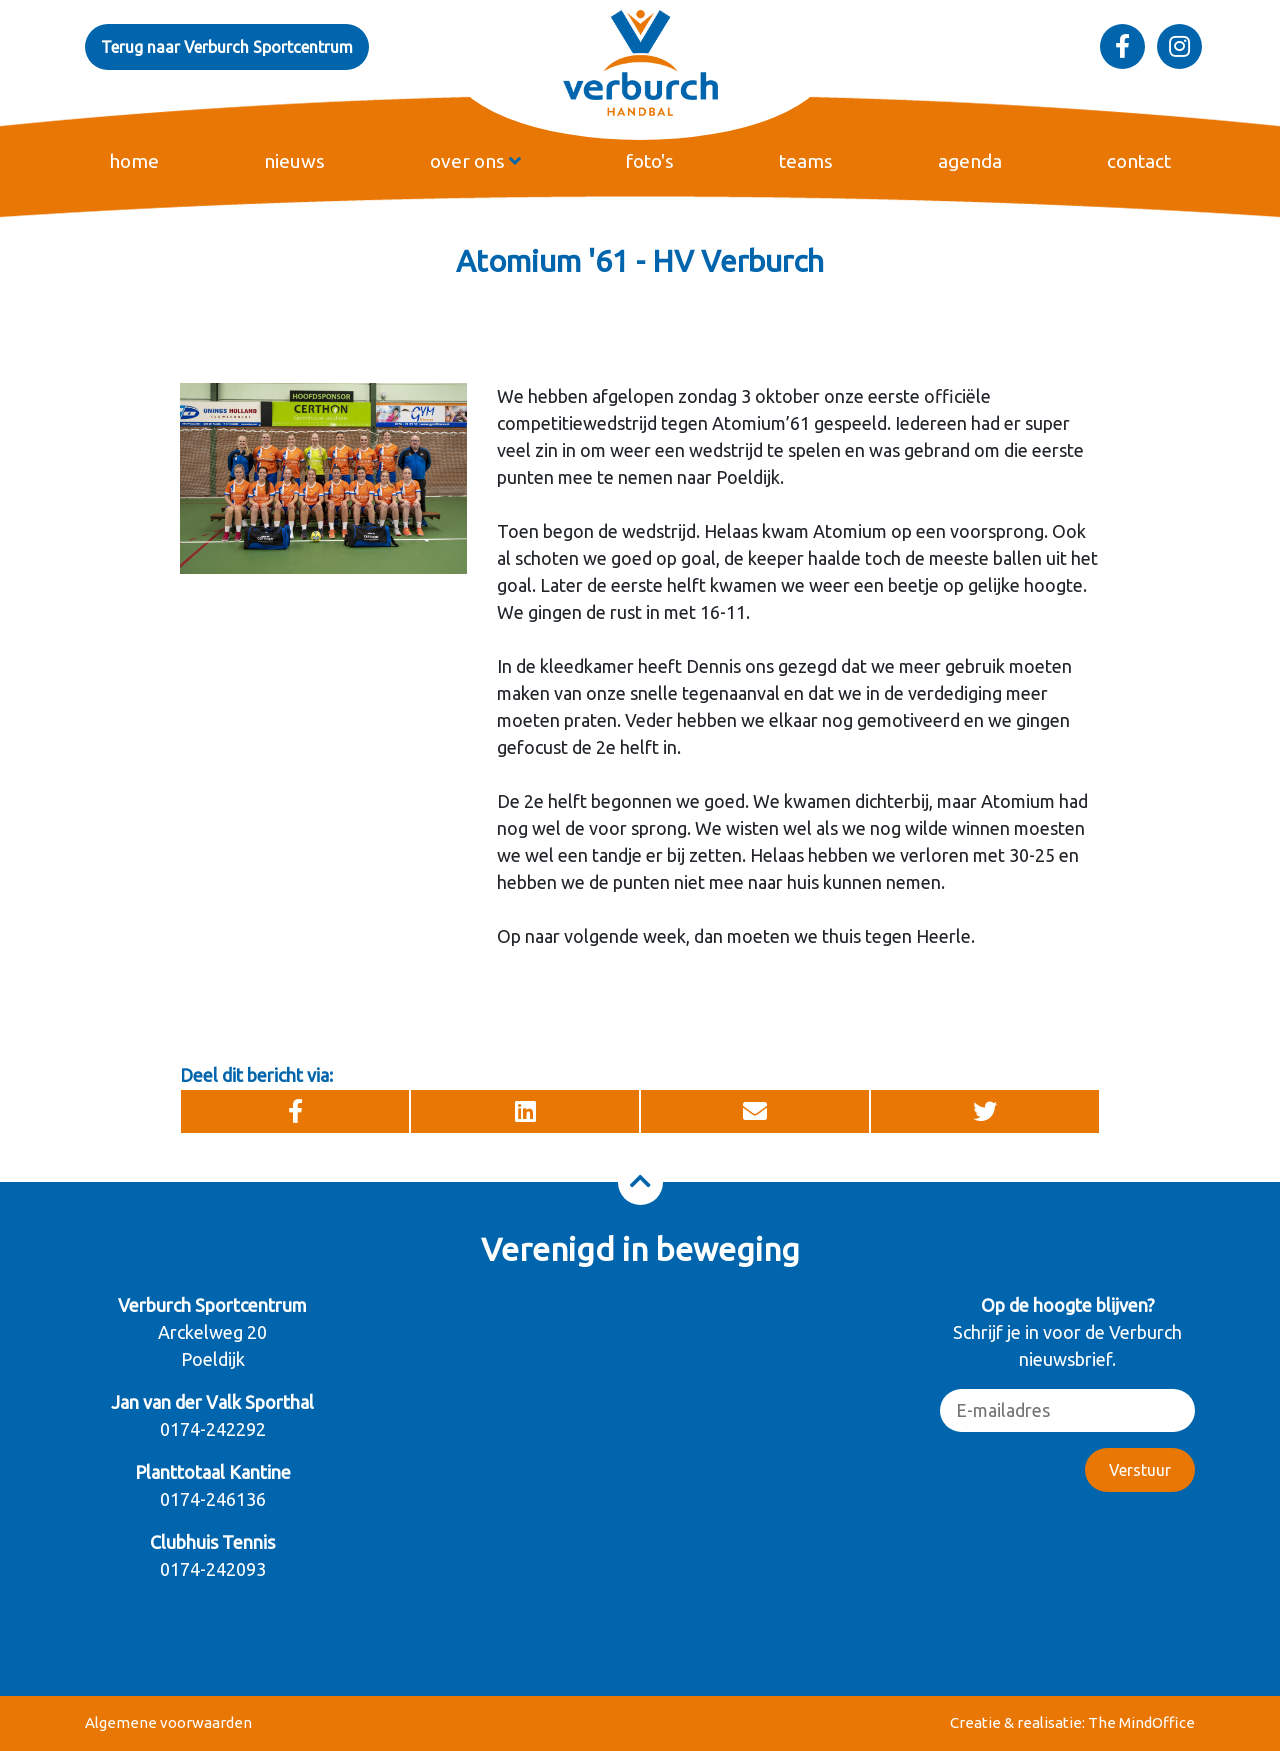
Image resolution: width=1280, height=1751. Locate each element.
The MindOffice (1141, 1722)
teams (806, 161)
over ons (475, 161)
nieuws (294, 161)
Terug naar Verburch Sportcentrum (227, 47)
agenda (970, 161)
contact (1139, 161)
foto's (649, 161)
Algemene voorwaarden (168, 1722)
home (134, 161)
